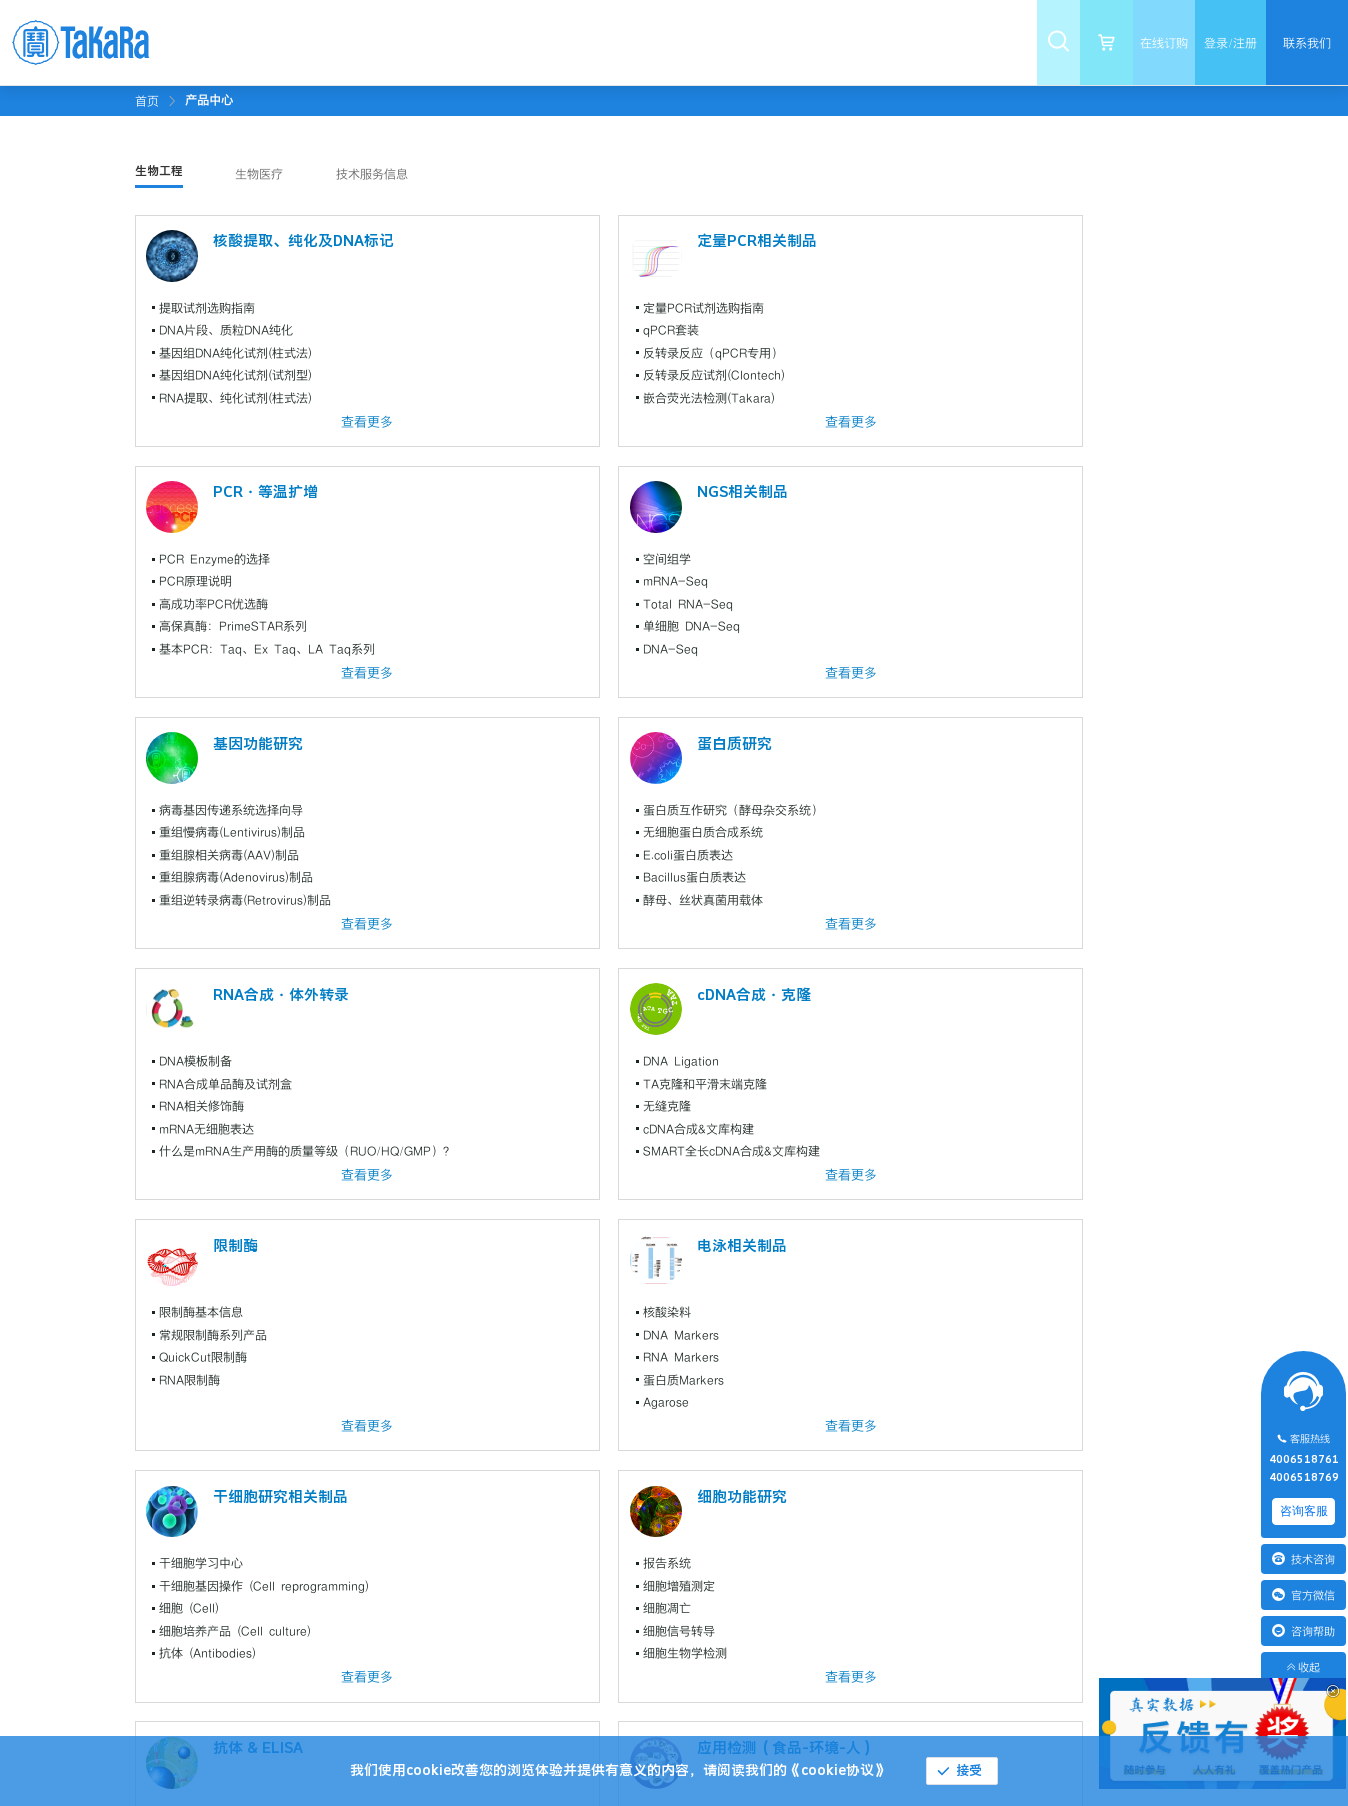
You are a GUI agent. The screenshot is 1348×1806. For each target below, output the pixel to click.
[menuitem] (313, 42)
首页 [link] (147, 101)
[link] (209, 100)
